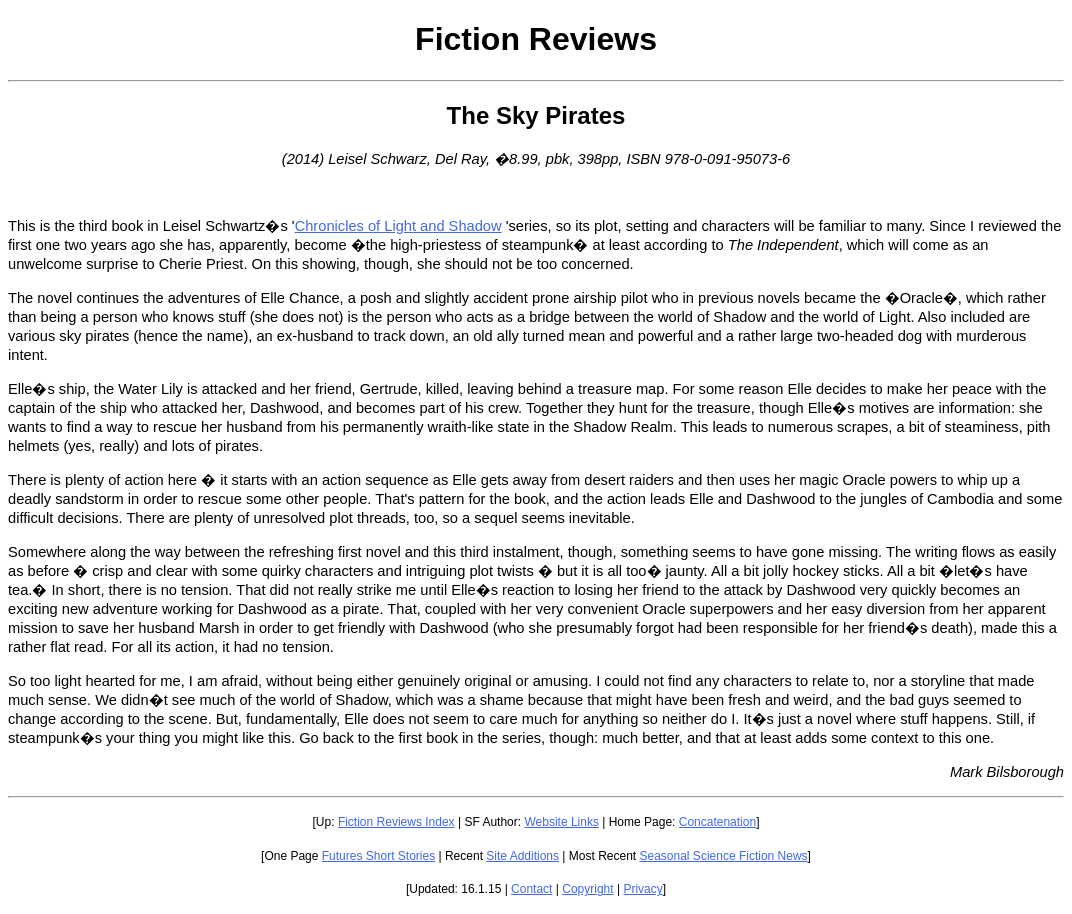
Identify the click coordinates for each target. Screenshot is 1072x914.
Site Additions (522, 856)
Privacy (642, 889)
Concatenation (717, 822)
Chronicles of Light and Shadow (398, 226)
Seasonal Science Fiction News (724, 856)
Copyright (587, 889)
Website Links (561, 822)
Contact (531, 889)
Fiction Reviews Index (396, 822)
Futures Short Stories (378, 856)
